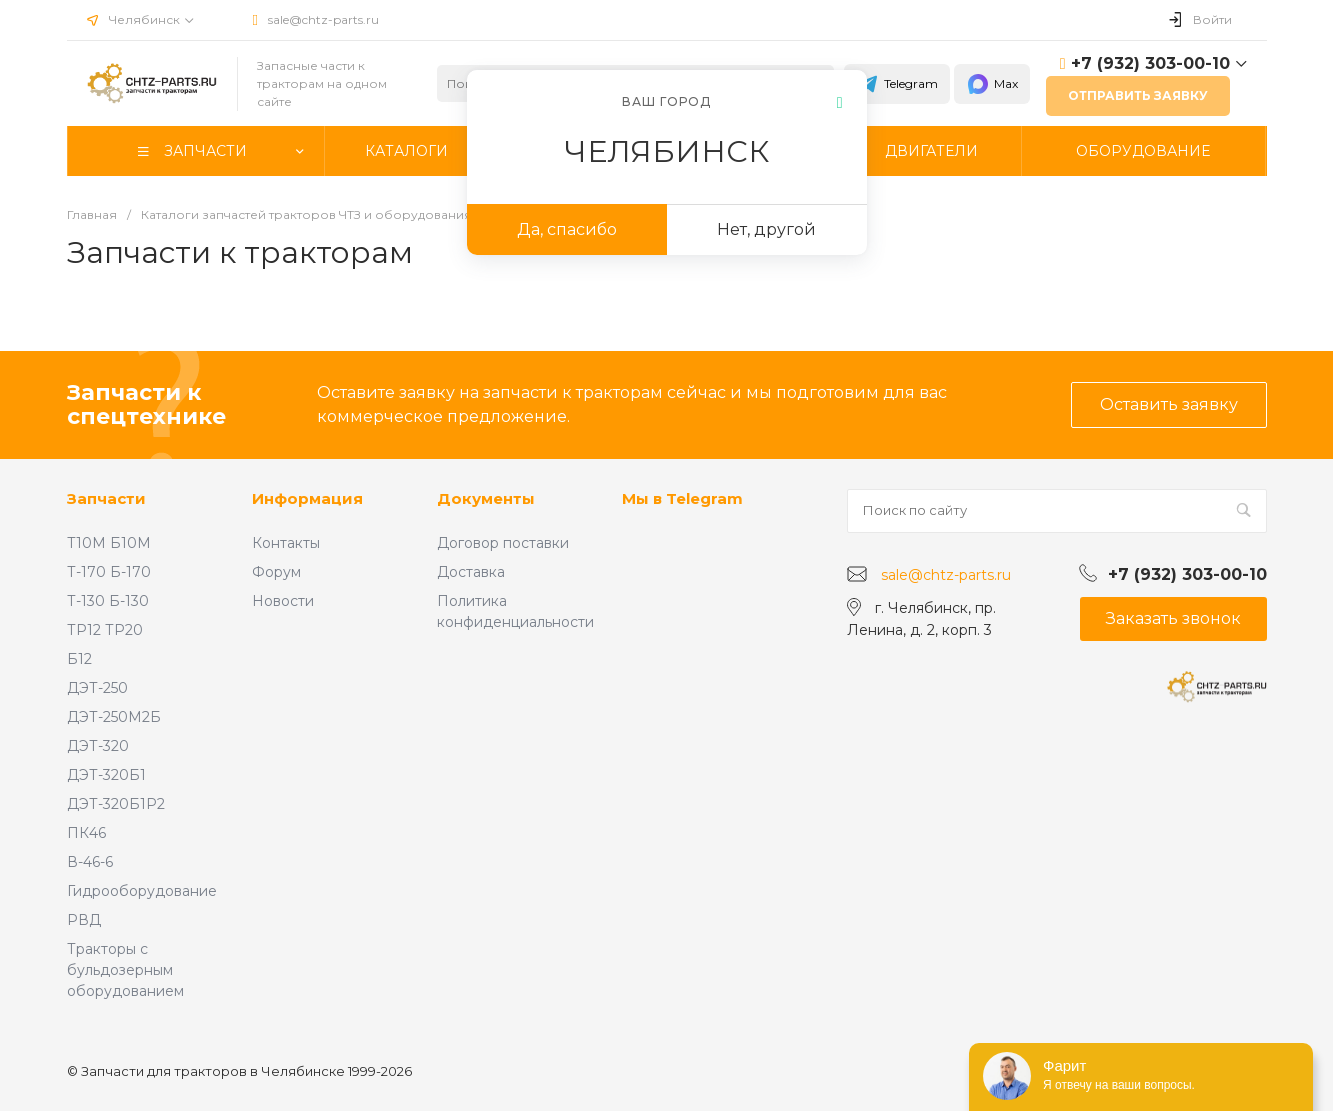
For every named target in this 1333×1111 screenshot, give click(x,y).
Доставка (471, 572)
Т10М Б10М (109, 543)
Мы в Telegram (682, 498)
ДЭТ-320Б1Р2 (116, 804)
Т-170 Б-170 (109, 572)
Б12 (79, 659)
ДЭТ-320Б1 (106, 775)
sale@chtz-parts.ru (323, 19)
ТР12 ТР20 (105, 630)
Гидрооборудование (142, 891)
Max (992, 84)
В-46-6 (90, 862)
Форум (276, 572)
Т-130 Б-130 (108, 601)
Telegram (897, 84)
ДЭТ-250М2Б (114, 717)
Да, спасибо (567, 229)
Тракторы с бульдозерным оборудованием (125, 970)
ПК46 (86, 833)
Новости (283, 601)
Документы (486, 498)
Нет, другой (766, 229)
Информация (307, 498)
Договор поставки (503, 543)
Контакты (286, 543)
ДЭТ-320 (98, 746)
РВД (84, 920)
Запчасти (106, 498)
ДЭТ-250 (97, 688)
